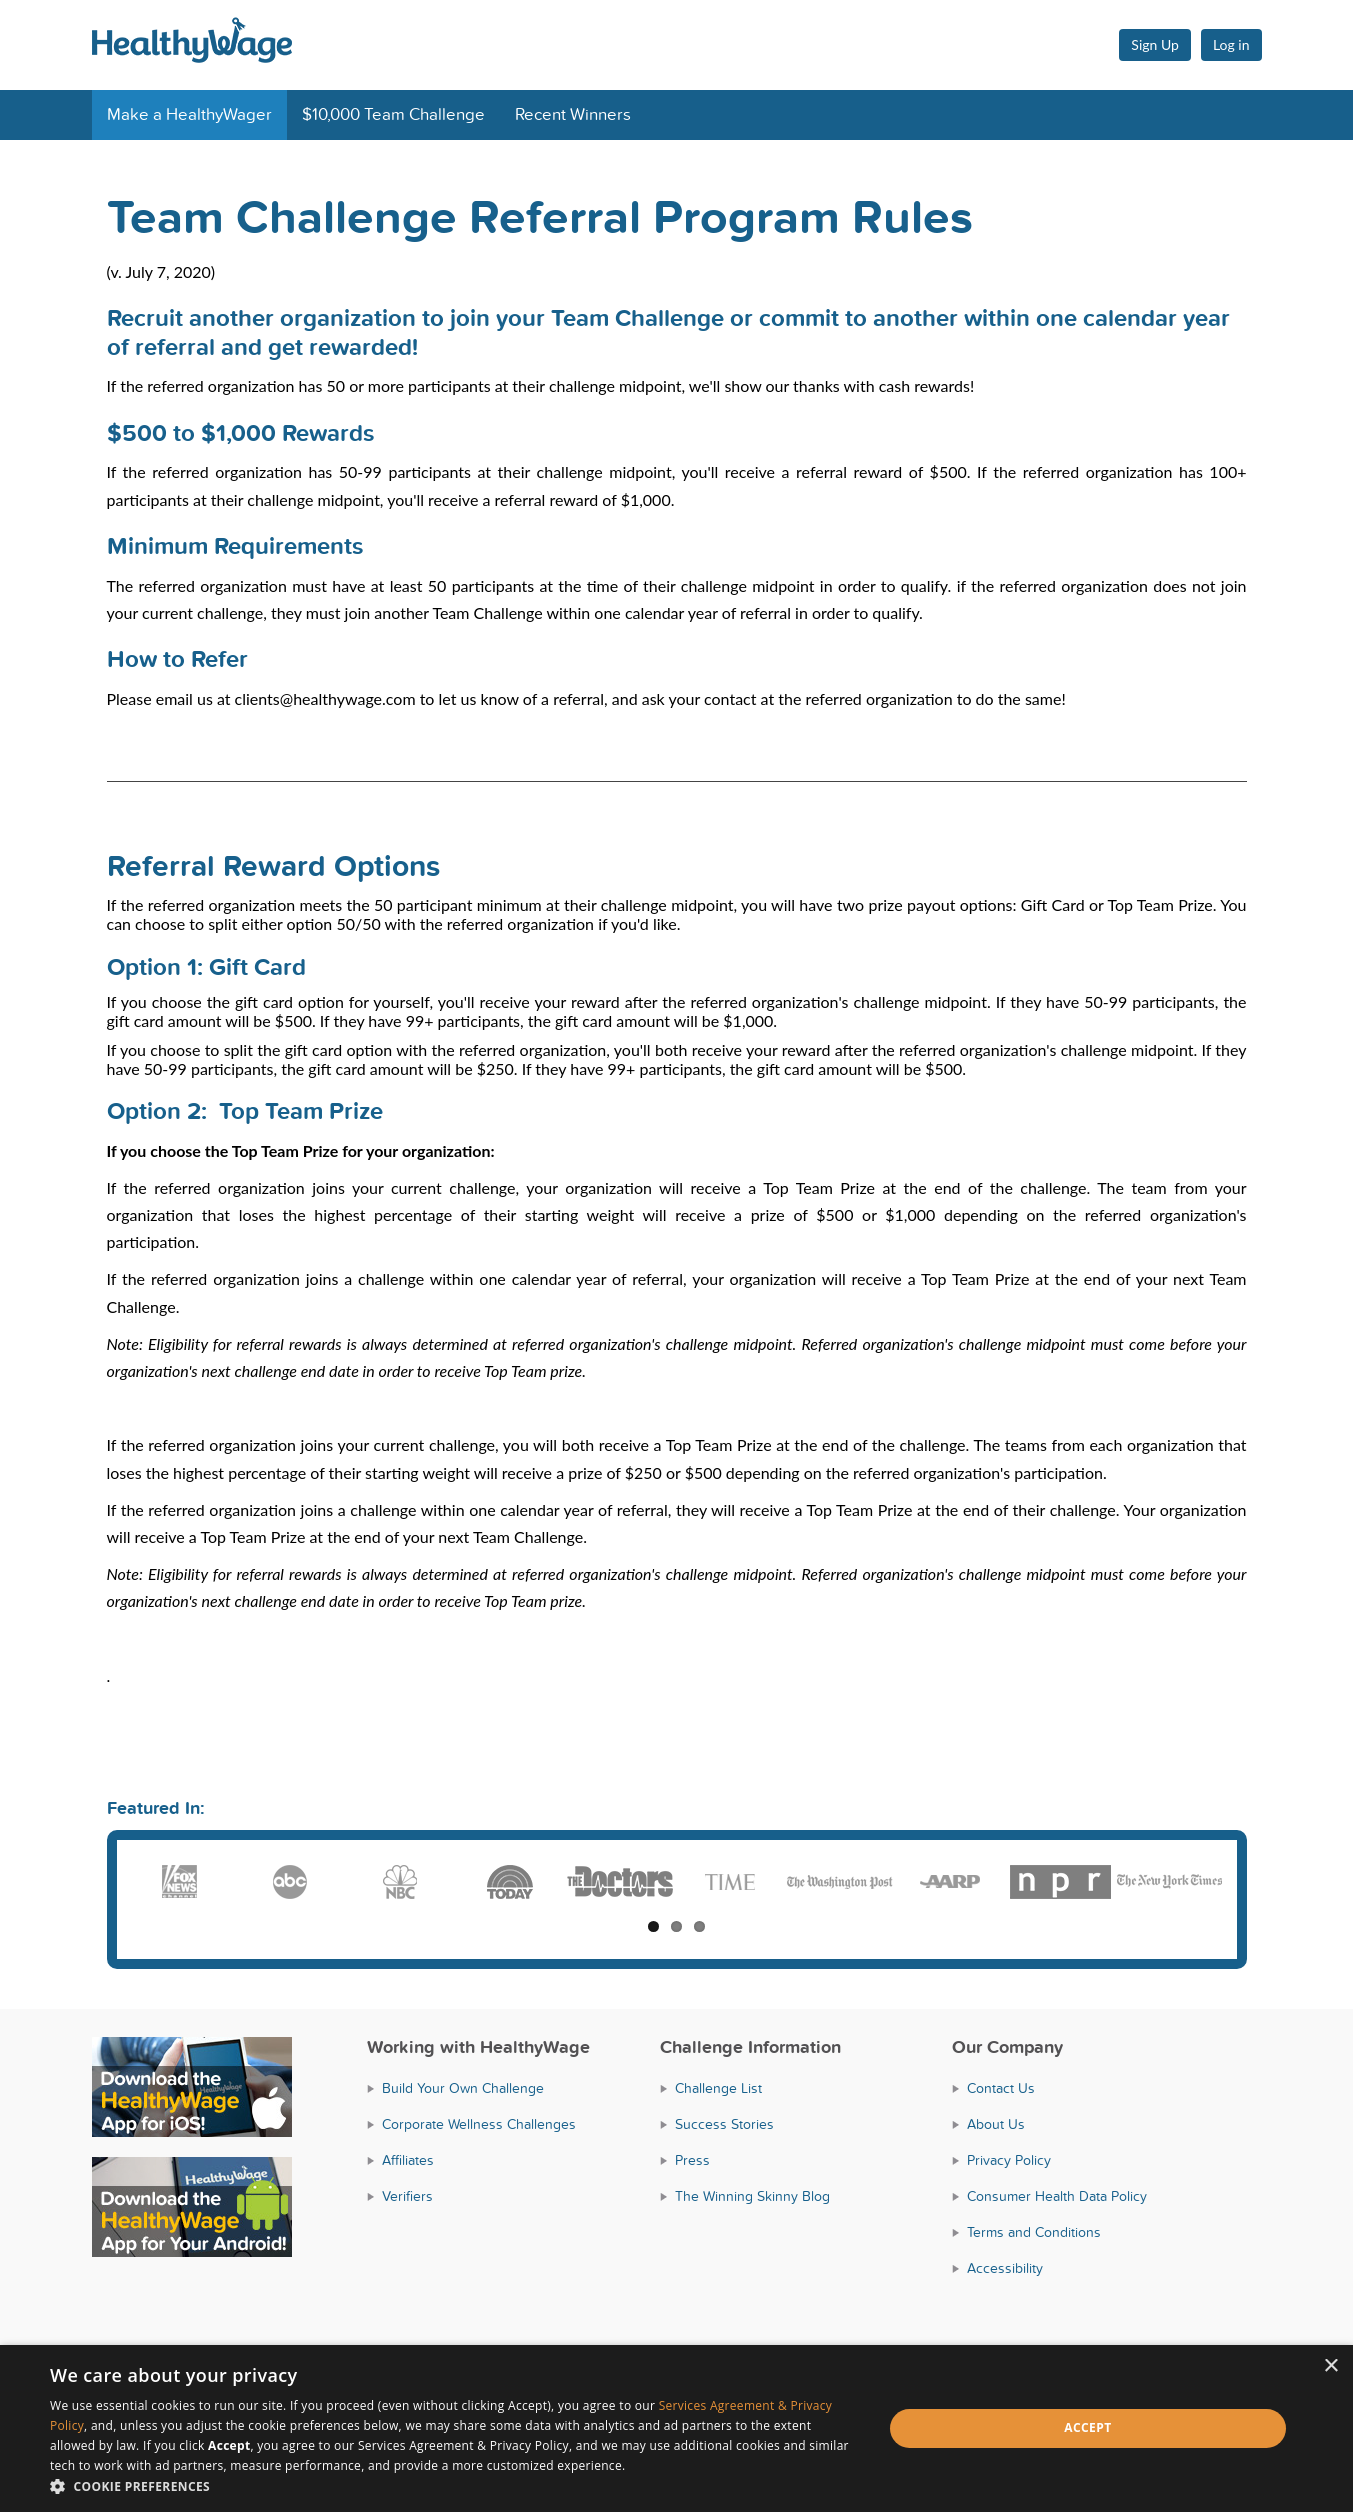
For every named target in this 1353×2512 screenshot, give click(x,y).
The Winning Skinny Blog (752, 2196)
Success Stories (724, 2124)
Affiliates (408, 2160)
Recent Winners (573, 115)
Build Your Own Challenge (463, 2088)
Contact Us (1001, 2088)
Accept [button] (1087, 2427)
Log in (1231, 44)
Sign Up (1155, 44)
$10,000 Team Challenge (393, 115)
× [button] (1330, 2366)
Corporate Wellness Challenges (479, 2124)
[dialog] (676, 2428)
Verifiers (407, 2196)
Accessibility (1005, 2268)
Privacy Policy (1009, 2160)
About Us (996, 2124)
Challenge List (718, 2088)
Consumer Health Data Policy (1057, 2196)
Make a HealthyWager (189, 115)
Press (692, 2160)
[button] (454, 2486)
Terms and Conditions (1034, 2232)
